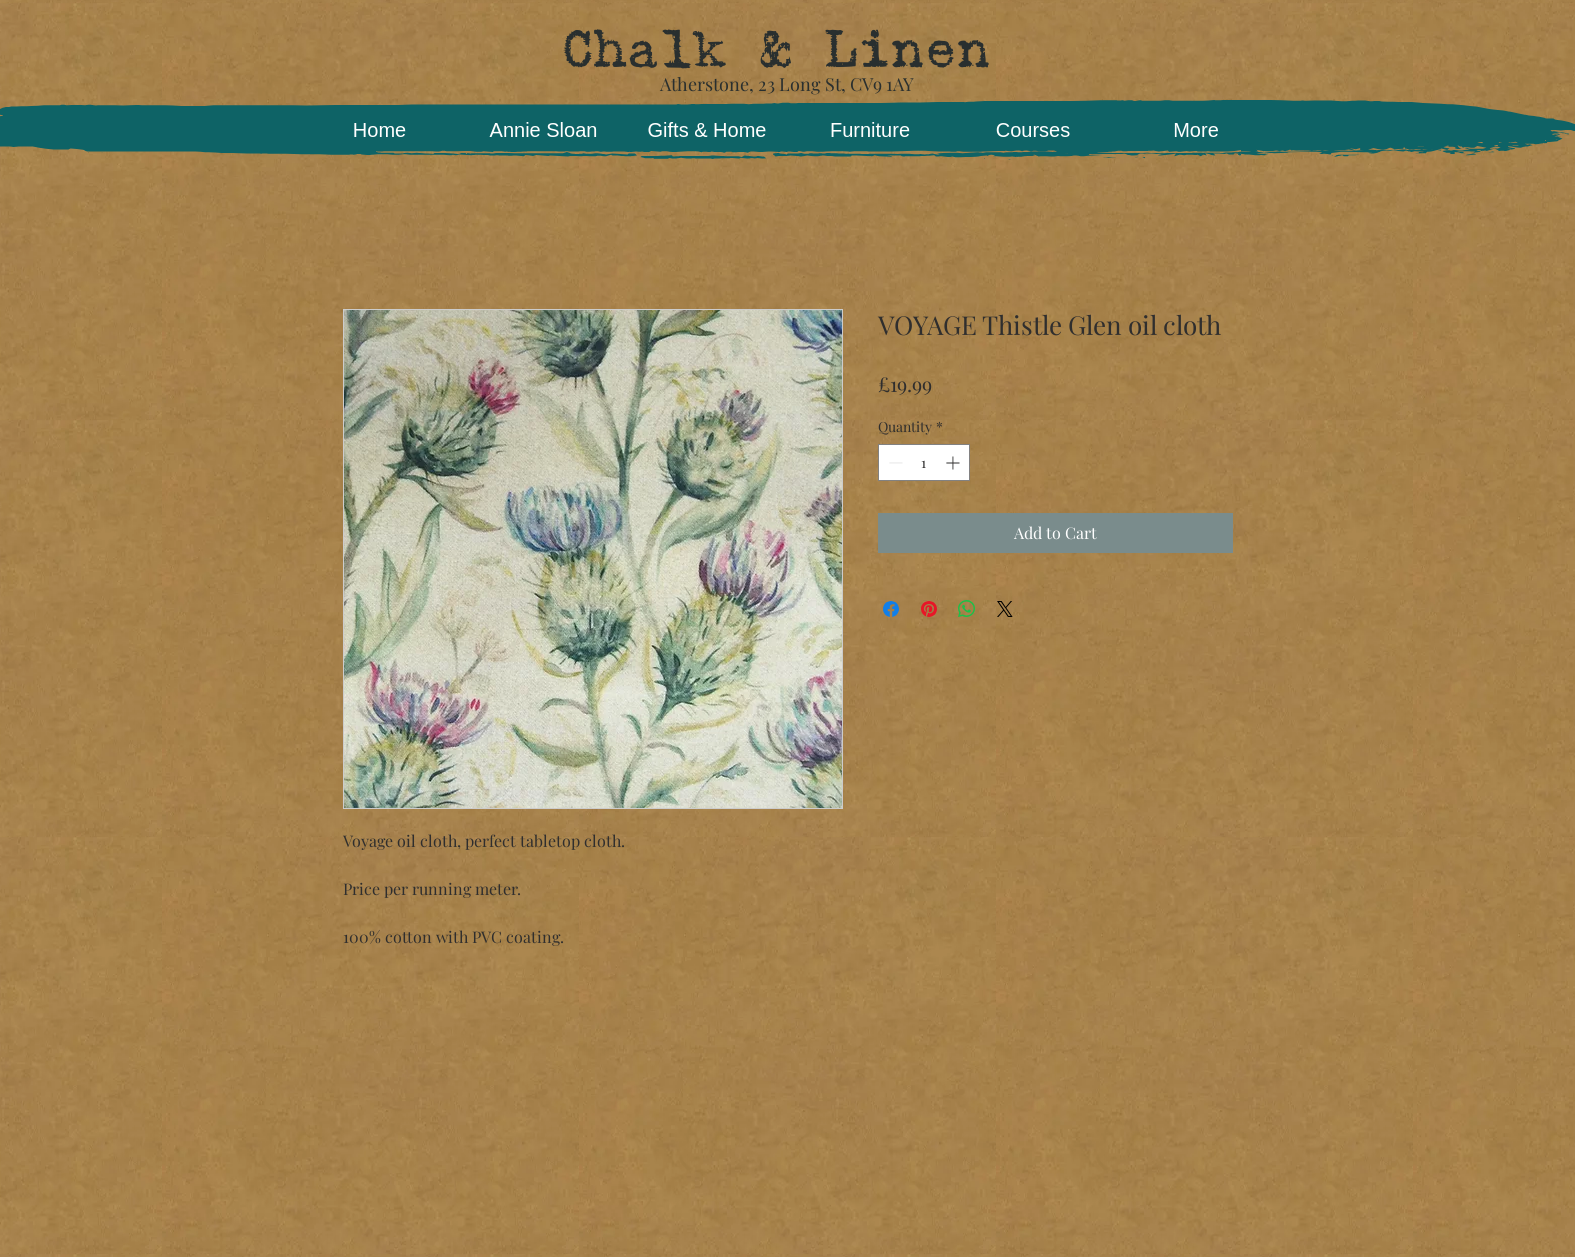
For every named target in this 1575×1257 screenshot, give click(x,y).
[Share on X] (1005, 609)
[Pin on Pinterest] (929, 609)
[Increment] (954, 462)
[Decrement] (893, 462)
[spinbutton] (924, 462)
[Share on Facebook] (891, 609)
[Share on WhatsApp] (967, 609)
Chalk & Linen (775, 50)
